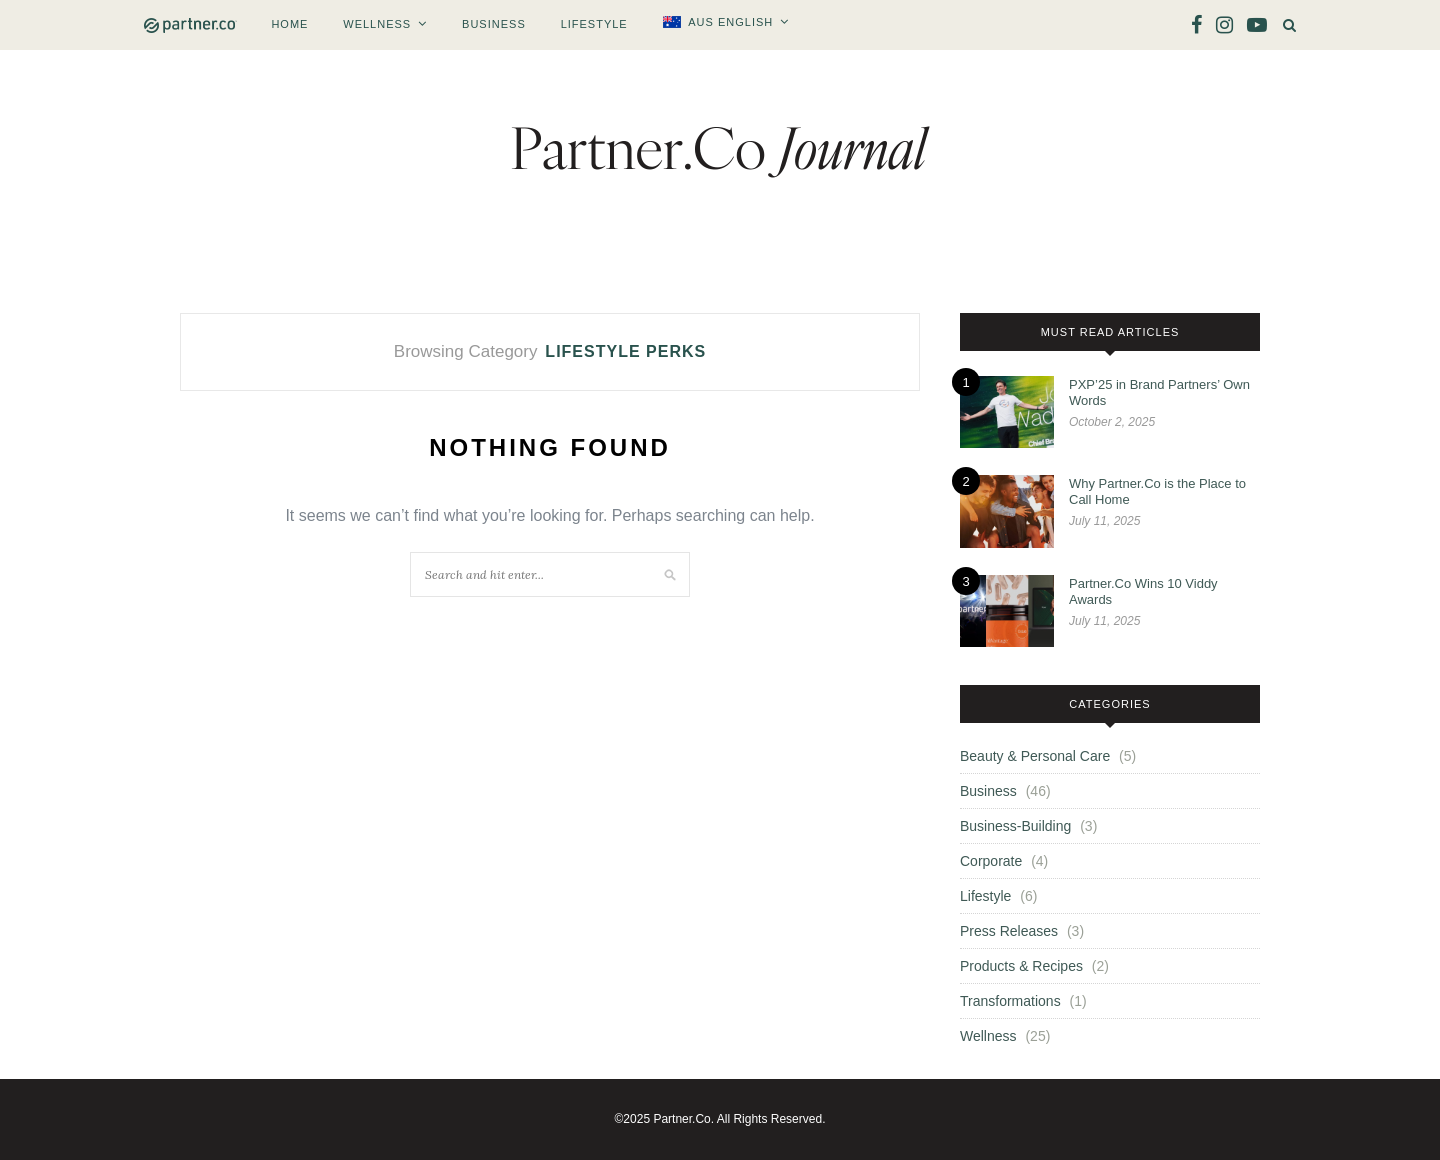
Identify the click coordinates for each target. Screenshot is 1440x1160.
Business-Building (1015, 826)
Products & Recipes (1021, 966)
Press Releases (1009, 931)
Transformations (1010, 1001)
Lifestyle (594, 24)
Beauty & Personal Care (1035, 756)
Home (289, 24)
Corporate (991, 861)
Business (494, 24)
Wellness (377, 24)
